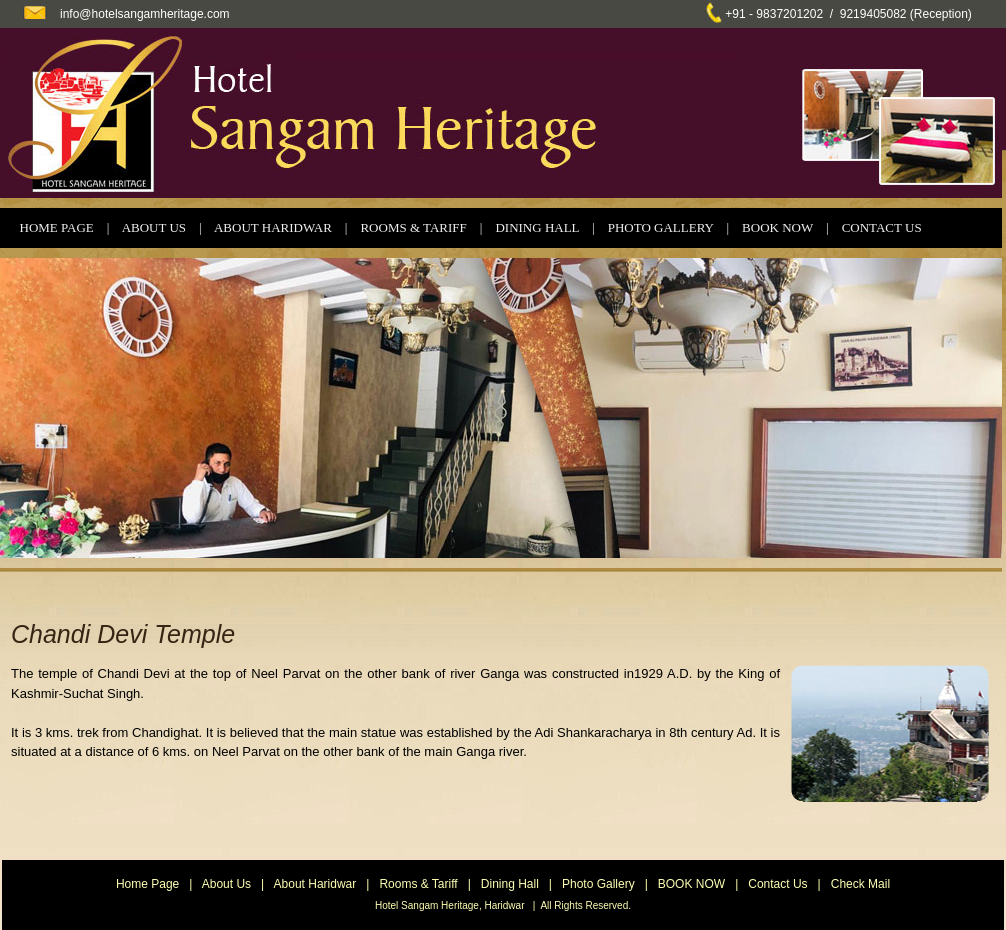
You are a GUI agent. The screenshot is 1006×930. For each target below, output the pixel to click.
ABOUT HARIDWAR (273, 227)
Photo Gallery (598, 884)
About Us (226, 884)
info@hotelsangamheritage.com (145, 14)
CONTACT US (882, 227)
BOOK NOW (777, 227)
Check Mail (860, 884)
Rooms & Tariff (418, 884)
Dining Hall (510, 884)
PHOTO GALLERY (661, 227)
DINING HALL (537, 227)
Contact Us (777, 884)
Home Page (147, 884)
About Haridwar (315, 884)
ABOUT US (154, 227)
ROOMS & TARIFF (413, 227)
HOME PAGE (57, 227)
